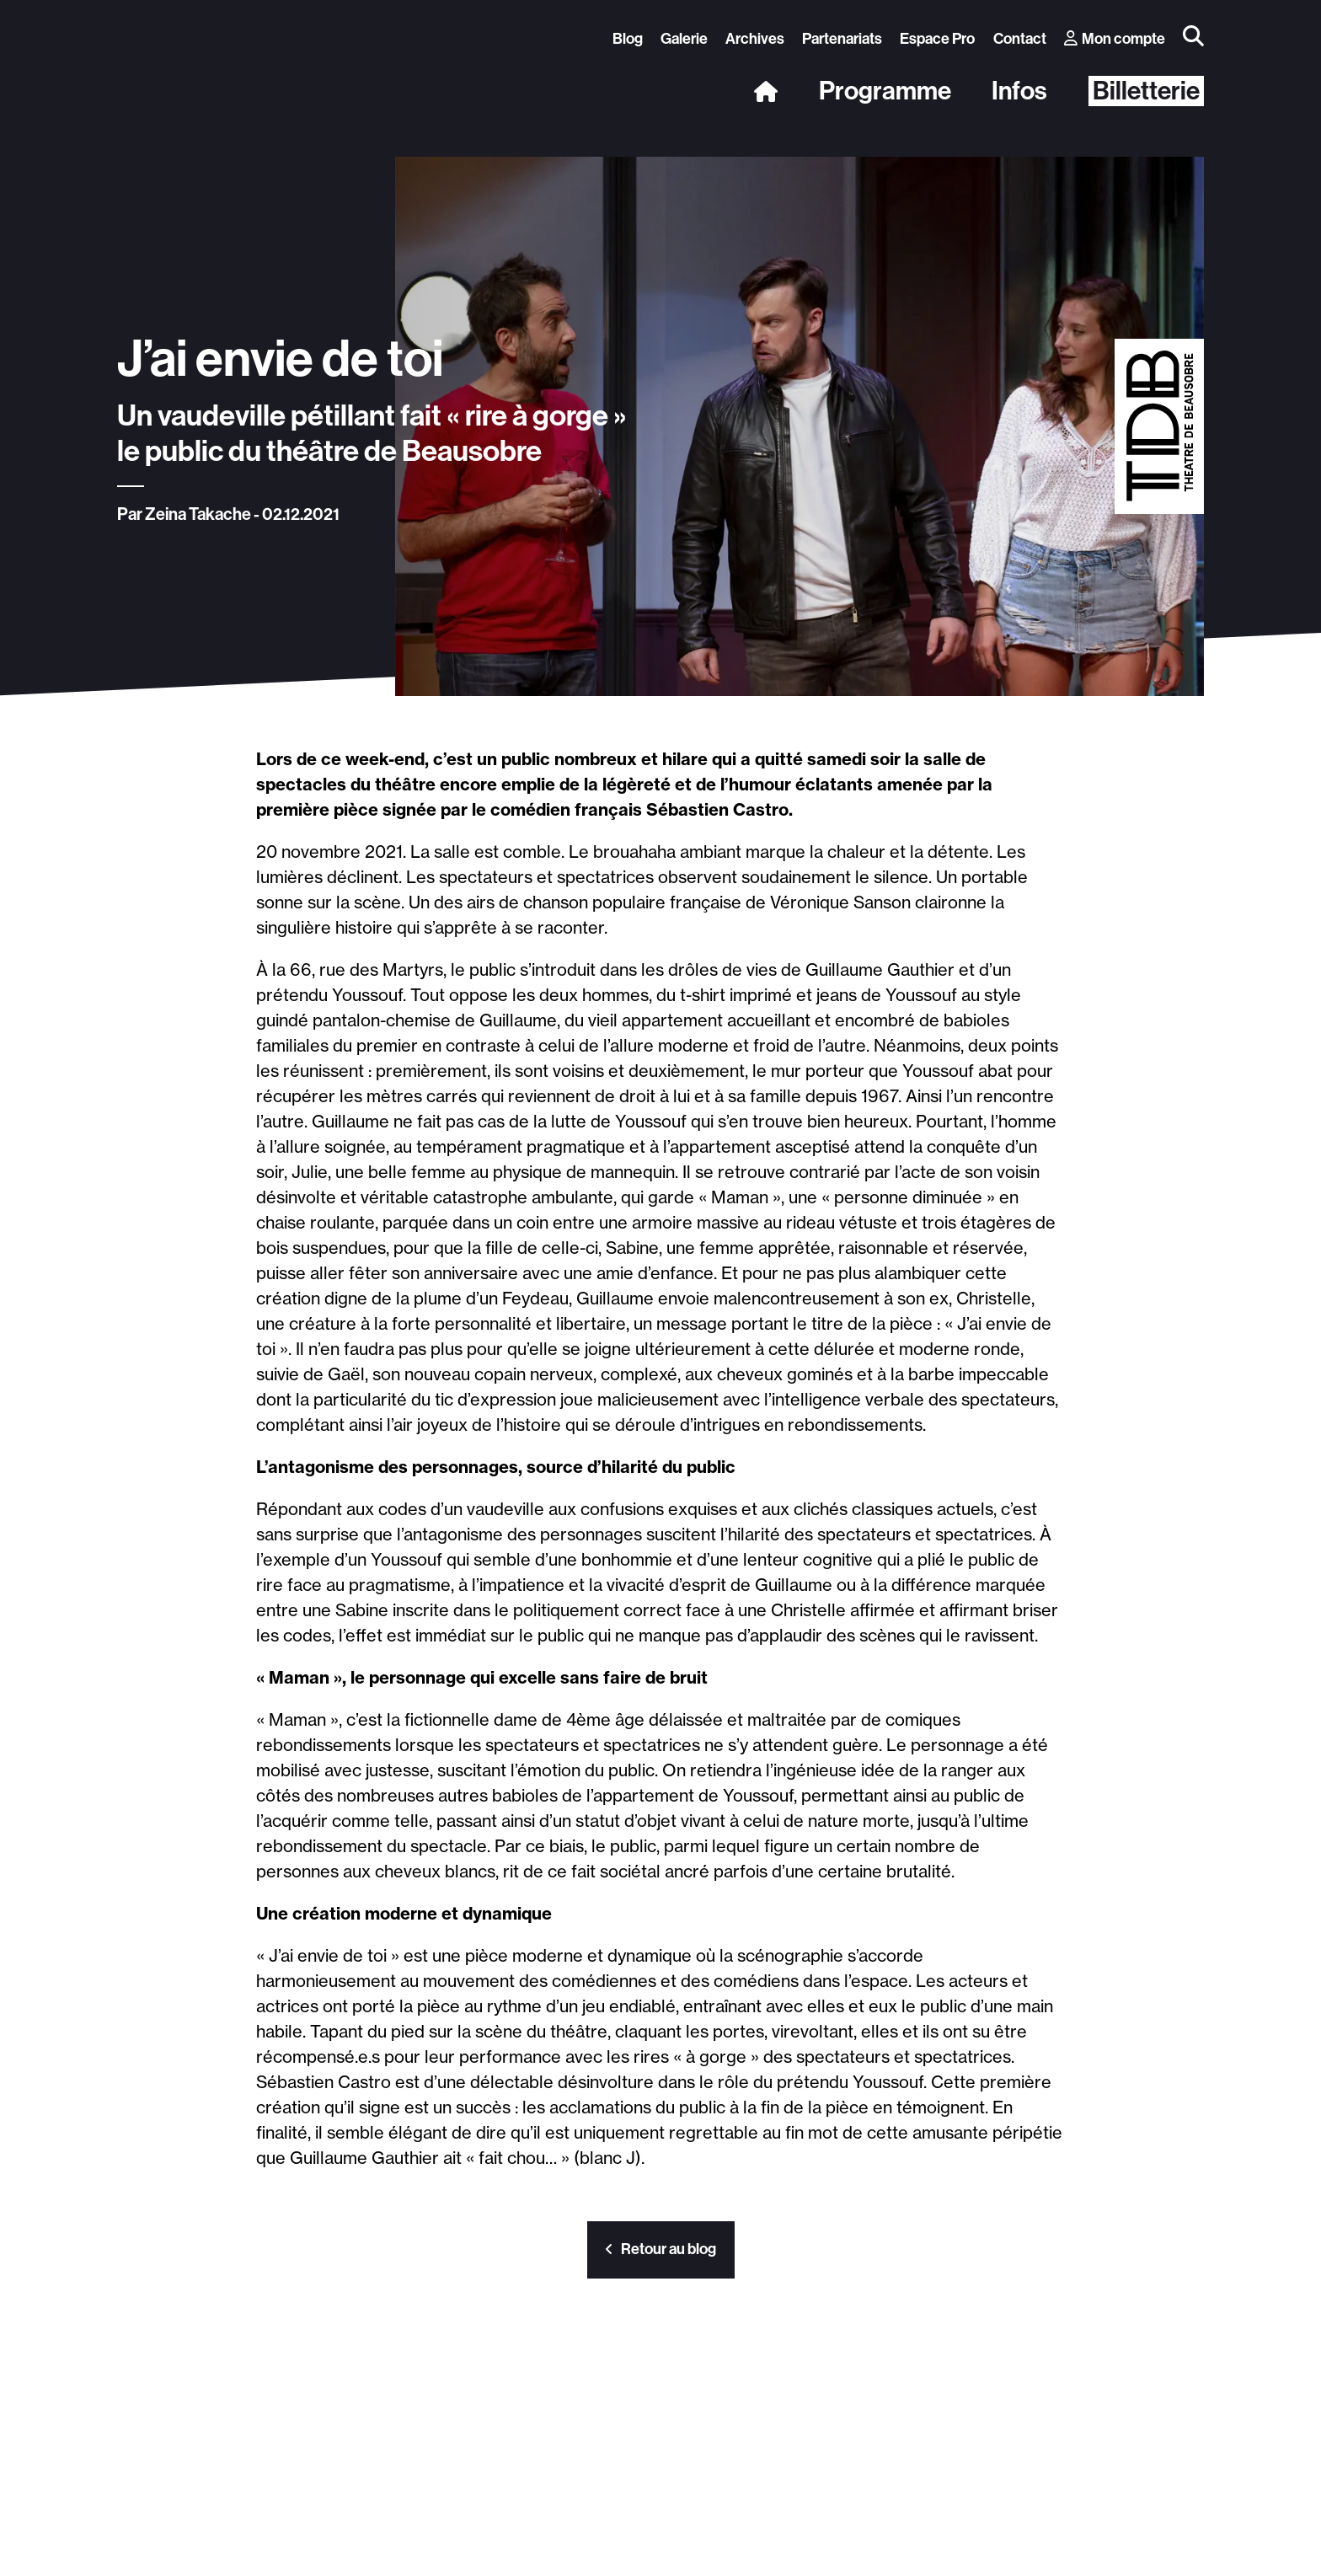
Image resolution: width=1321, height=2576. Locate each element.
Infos (1019, 91)
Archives (754, 38)
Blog (627, 38)
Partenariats (842, 38)
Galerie (684, 38)
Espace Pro (937, 38)
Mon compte (1114, 38)
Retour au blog (661, 2249)
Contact (1019, 38)
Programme (885, 91)
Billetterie (1146, 91)
